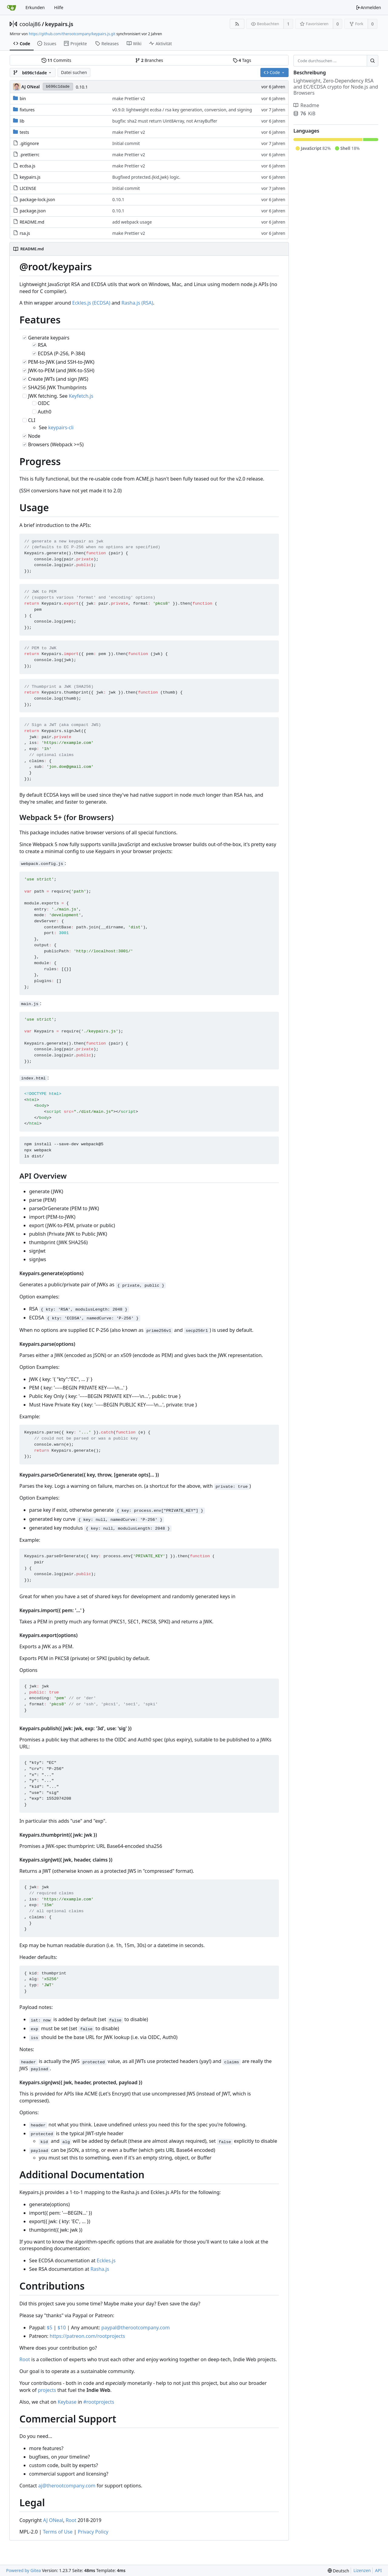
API (378, 2570)
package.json (33, 211)
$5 (49, 2327)
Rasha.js (99, 2269)
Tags (242, 60)
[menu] (338, 2571)
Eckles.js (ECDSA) (91, 302)
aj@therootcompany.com (66, 2485)
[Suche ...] (372, 60)
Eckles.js (106, 2260)
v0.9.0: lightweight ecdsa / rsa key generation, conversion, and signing (182, 110)
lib (22, 121)
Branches (149, 60)
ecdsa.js (27, 166)
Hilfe (58, 7)
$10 (62, 2327)
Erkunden (35, 7)
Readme (306, 105)
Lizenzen (362, 2570)
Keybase (67, 2402)
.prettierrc (29, 154)
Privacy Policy (93, 2531)
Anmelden (368, 7)
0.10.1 (82, 87)
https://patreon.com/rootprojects (87, 2336)
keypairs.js (59, 24)
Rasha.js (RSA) (137, 302)
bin (23, 98)
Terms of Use (57, 2531)
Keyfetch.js (81, 396)
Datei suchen (74, 72)
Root (24, 2359)
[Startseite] (11, 7)
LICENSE (28, 188)
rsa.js (25, 233)
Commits (56, 60)
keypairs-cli (61, 427)
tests (24, 132)
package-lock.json (37, 199)
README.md (32, 222)
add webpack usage (132, 222)
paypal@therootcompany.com (135, 2327)
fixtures (27, 110)
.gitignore (29, 143)
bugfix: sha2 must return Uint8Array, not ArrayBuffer (164, 121)
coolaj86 (30, 24)
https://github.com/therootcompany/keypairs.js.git (72, 33)
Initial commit (126, 143)
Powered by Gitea (23, 2570)
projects (47, 2390)
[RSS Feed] (237, 24)
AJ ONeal (53, 2520)
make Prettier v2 (128, 98)
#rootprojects (98, 2402)
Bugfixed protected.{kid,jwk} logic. (146, 177)
